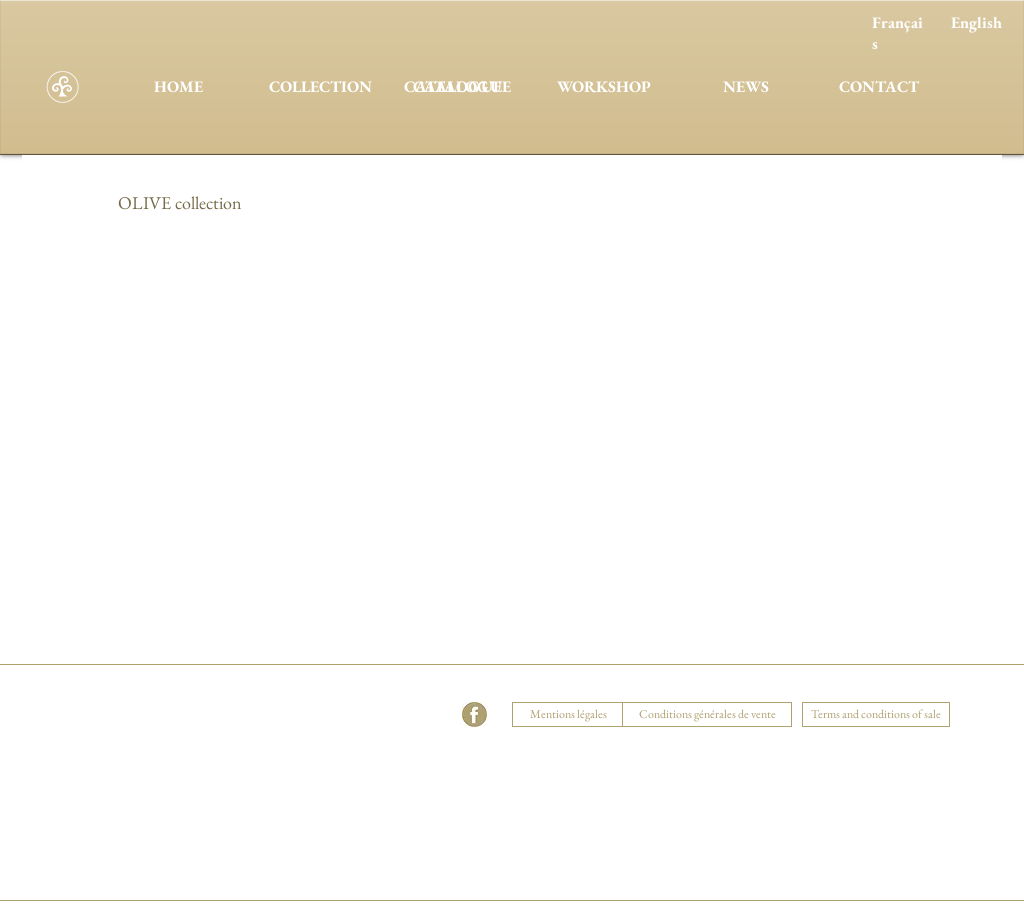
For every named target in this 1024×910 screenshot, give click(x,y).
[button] (333, 690)
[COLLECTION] (320, 87)
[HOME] (178, 87)
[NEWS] (746, 87)
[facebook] (474, 714)
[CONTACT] (878, 87)
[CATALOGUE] (462, 87)
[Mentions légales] (568, 714)
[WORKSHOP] (604, 87)
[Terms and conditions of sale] (876, 714)
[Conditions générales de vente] (707, 714)
